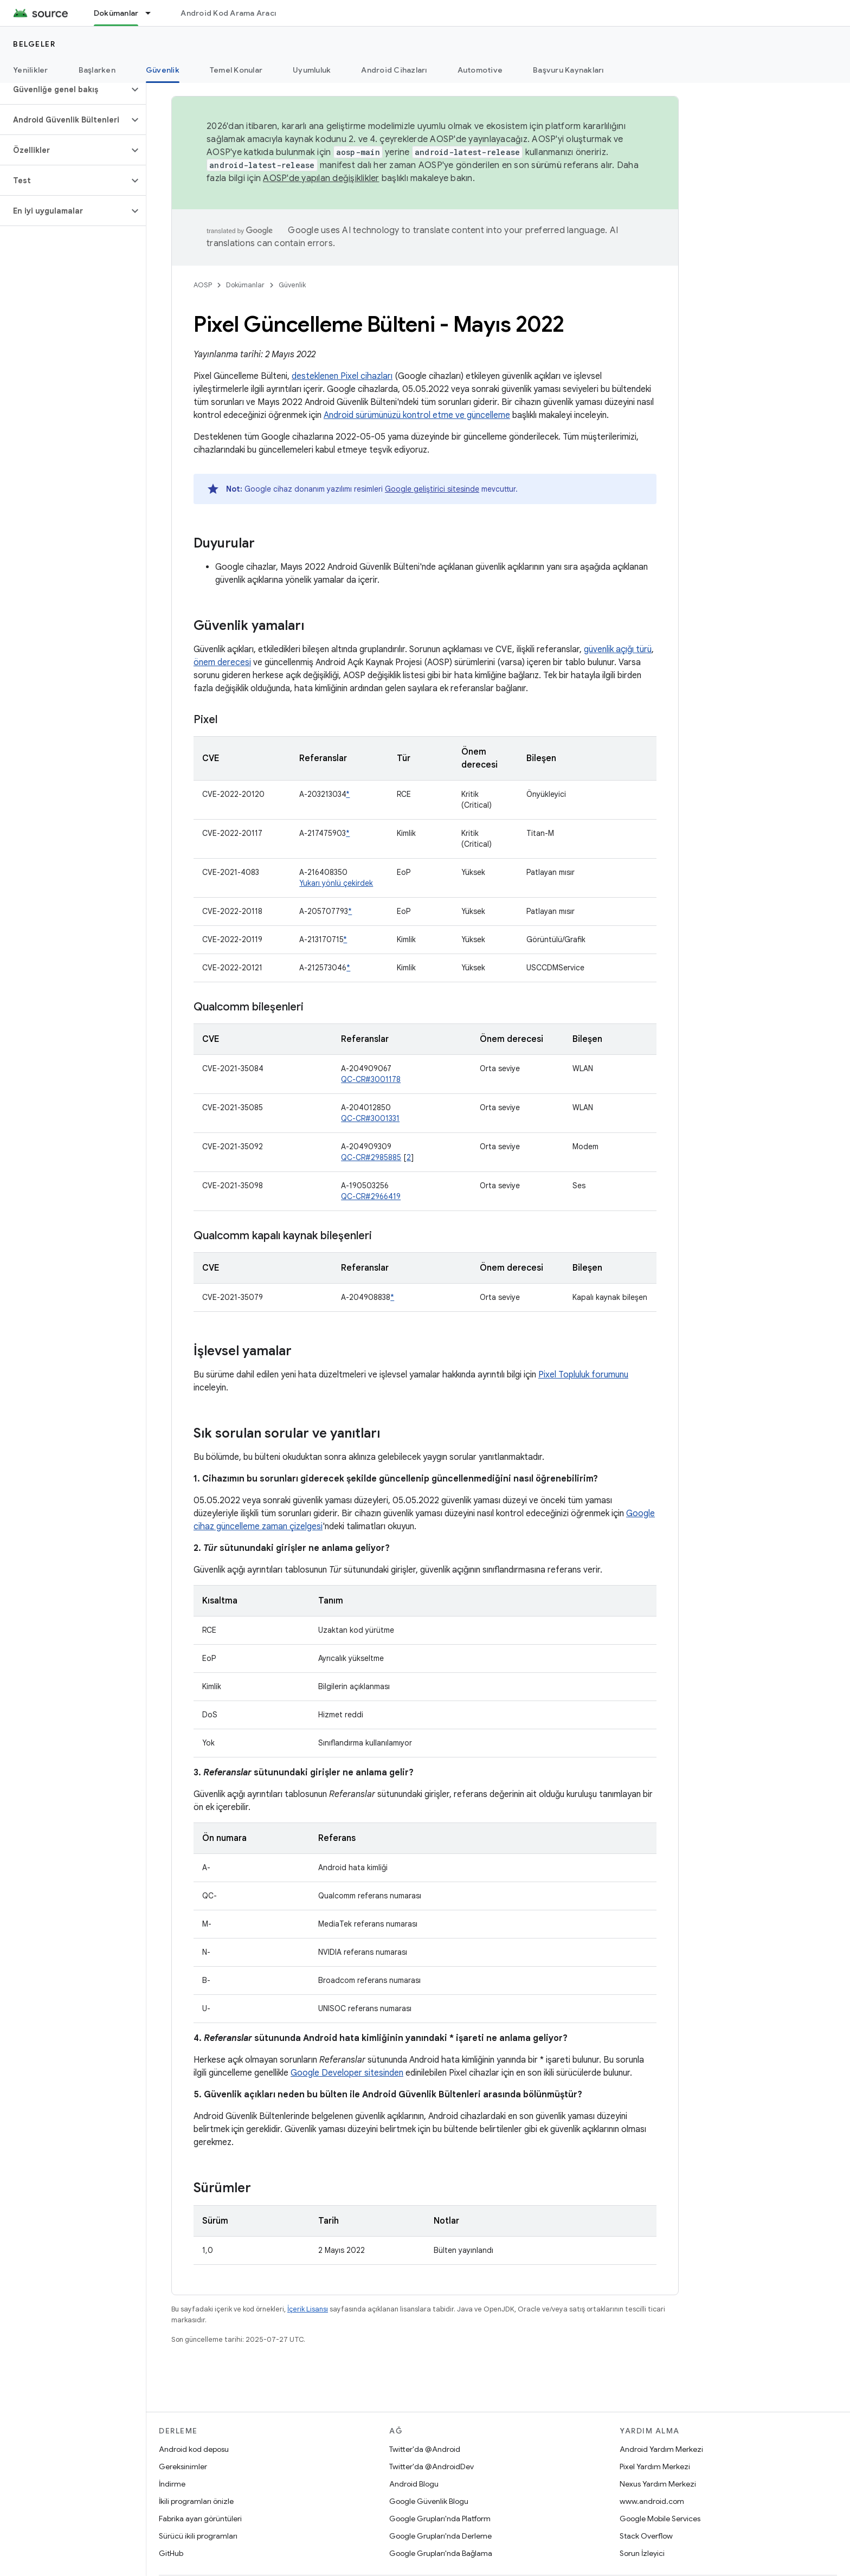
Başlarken (97, 70)
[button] (64, 89)
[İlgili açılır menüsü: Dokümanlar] (153, 13)
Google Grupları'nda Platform (440, 2518)
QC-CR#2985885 (371, 1157)
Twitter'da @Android (424, 2449)
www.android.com (652, 2501)
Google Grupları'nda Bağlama (440, 2553)
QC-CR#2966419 (371, 1196)
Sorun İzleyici (642, 2553)
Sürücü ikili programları (198, 2536)
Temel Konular (236, 70)
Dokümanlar (245, 284)
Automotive (480, 70)
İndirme (172, 2484)
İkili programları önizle (196, 2501)
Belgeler (34, 44)
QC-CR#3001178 (371, 1079)
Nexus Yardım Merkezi (658, 2484)
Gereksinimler (183, 2466)
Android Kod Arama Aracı (228, 13)
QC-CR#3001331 (370, 1118)
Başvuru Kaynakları (568, 70)
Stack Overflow (646, 2536)
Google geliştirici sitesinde (432, 489)
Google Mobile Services (660, 2518)
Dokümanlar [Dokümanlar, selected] (116, 13)
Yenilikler (30, 70)
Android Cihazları (394, 70)
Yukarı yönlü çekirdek (336, 883)
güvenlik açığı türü (618, 649)
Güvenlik (292, 284)
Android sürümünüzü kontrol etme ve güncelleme (417, 415)
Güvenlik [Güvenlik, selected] (162, 70)
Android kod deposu (194, 2449)
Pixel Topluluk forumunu (583, 1374)
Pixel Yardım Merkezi (655, 2466)
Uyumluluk (312, 70)
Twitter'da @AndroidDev (431, 2466)
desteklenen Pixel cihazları (342, 376)
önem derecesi (222, 662)
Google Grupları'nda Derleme (440, 2536)
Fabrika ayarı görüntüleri (200, 2518)
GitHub (171, 2553)
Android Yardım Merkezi (661, 2449)
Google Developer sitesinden (347, 2073)
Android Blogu (414, 2484)
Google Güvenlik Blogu (428, 2501)
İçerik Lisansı (307, 2309)
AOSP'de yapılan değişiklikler (321, 178)
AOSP (203, 284)
